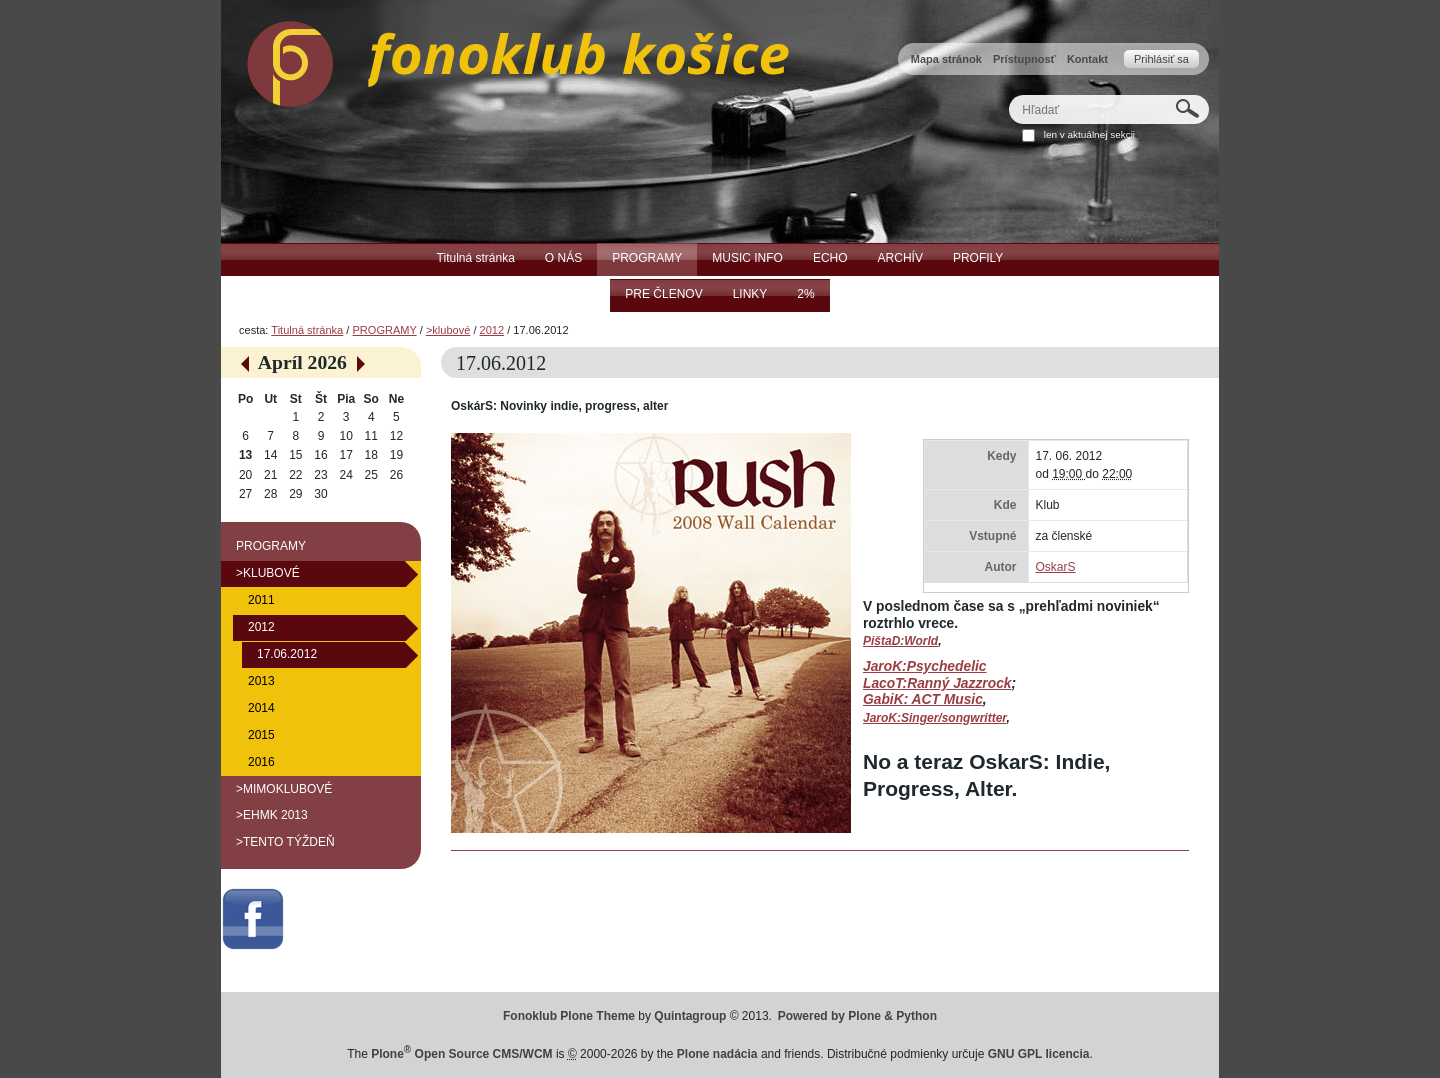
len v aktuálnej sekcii (1089, 134)
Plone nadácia (717, 1054)
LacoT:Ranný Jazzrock (937, 683)
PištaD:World (900, 641)
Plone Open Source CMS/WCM (461, 1054)
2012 (492, 330)
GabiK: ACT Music (923, 699)
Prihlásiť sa (1161, 59)
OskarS (1055, 567)
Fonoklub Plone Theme (569, 1016)
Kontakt (1087, 59)
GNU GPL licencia (1039, 1054)
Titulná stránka (307, 330)
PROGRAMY (384, 330)
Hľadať (1008, 94)
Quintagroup (690, 1016)
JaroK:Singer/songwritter (934, 718)
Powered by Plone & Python (857, 1016)
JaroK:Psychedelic (924, 666)
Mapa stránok (946, 59)
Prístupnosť (1024, 59)
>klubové (448, 330)
